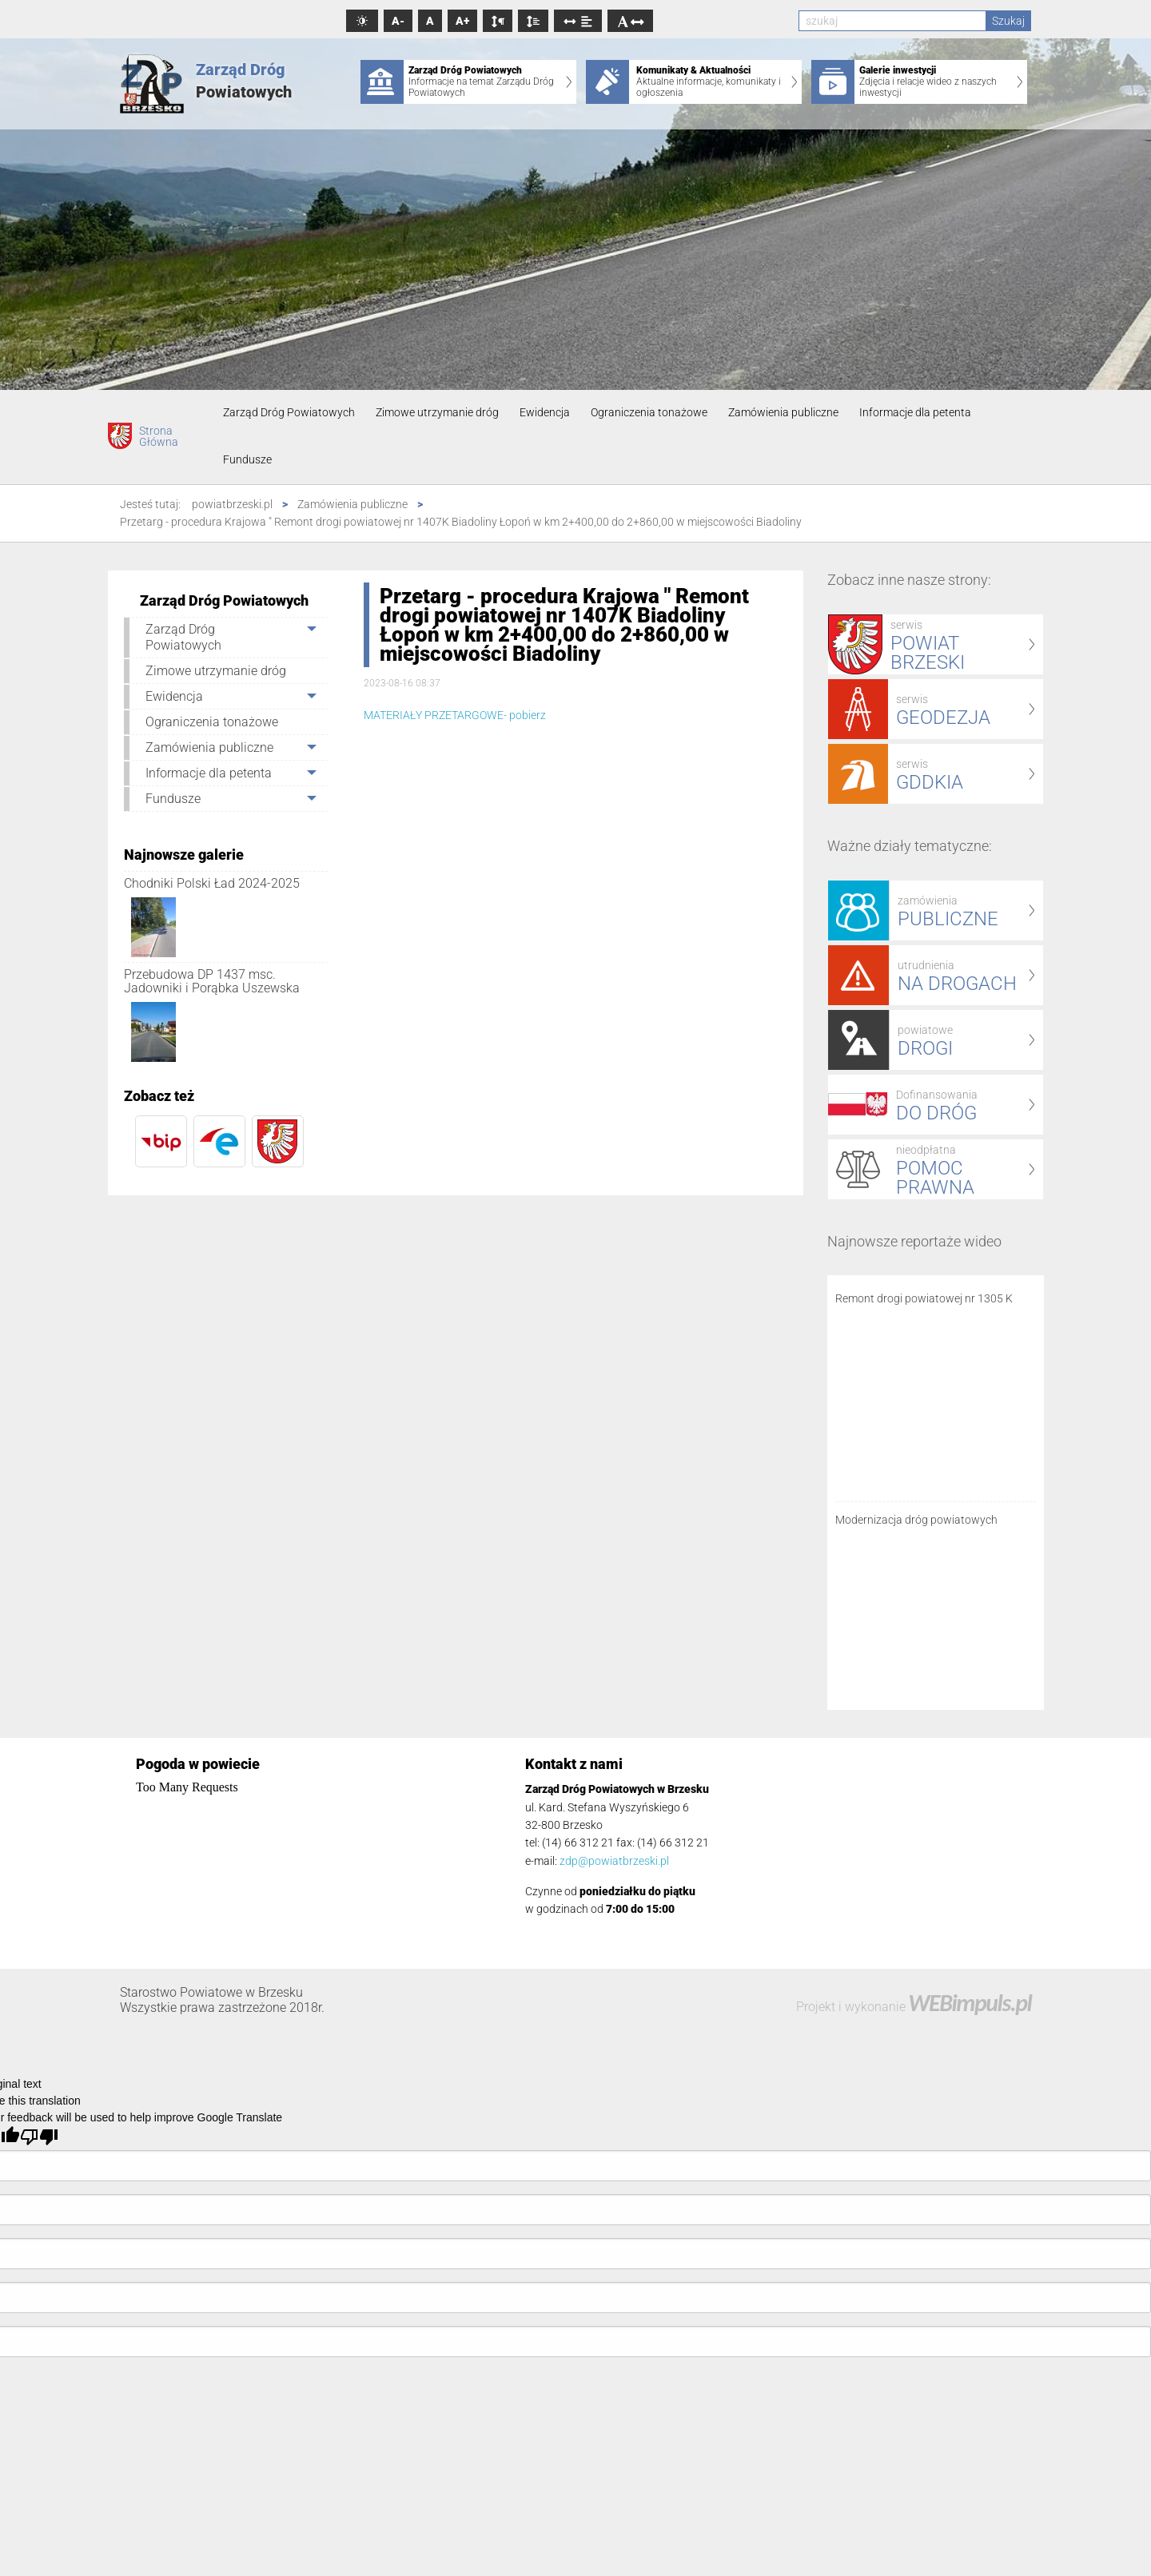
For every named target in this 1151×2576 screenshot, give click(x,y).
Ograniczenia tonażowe (649, 412)
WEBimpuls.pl (969, 2002)
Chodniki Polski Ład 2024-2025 (212, 883)
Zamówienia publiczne (783, 412)
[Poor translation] (39, 2136)
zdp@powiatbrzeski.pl (614, 1860)
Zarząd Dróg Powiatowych (289, 412)
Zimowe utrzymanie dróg (437, 412)
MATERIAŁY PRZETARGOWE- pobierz (455, 715)
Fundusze (247, 459)
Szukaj (1008, 20)
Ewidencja (545, 412)
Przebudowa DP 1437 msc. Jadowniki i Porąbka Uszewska (212, 981)
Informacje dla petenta (915, 412)
